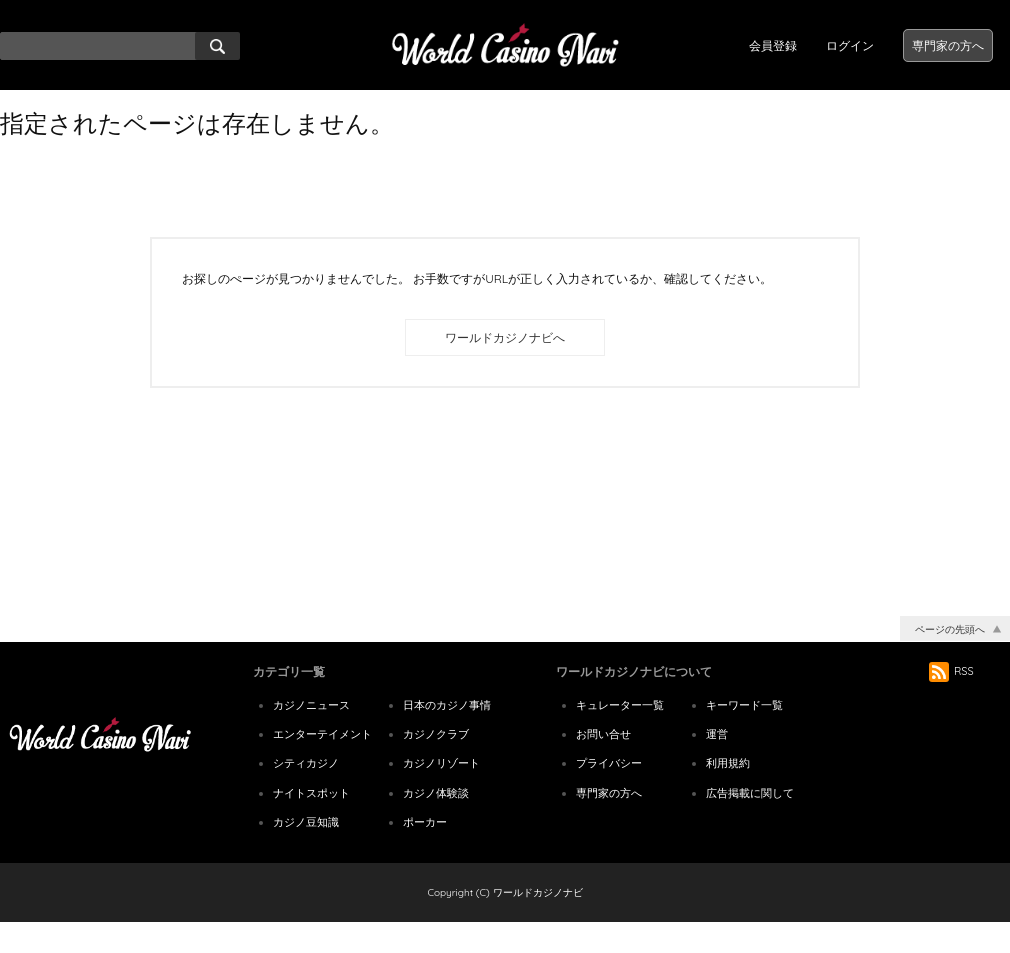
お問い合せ (603, 764)
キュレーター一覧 (620, 735)
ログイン (850, 45)
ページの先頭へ (950, 659)
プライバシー (609, 793)
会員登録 (773, 45)
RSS (951, 701)
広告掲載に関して (750, 823)
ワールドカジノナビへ (505, 337)
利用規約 (728, 793)
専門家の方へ (948, 45)
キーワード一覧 (744, 735)
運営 (717, 764)
